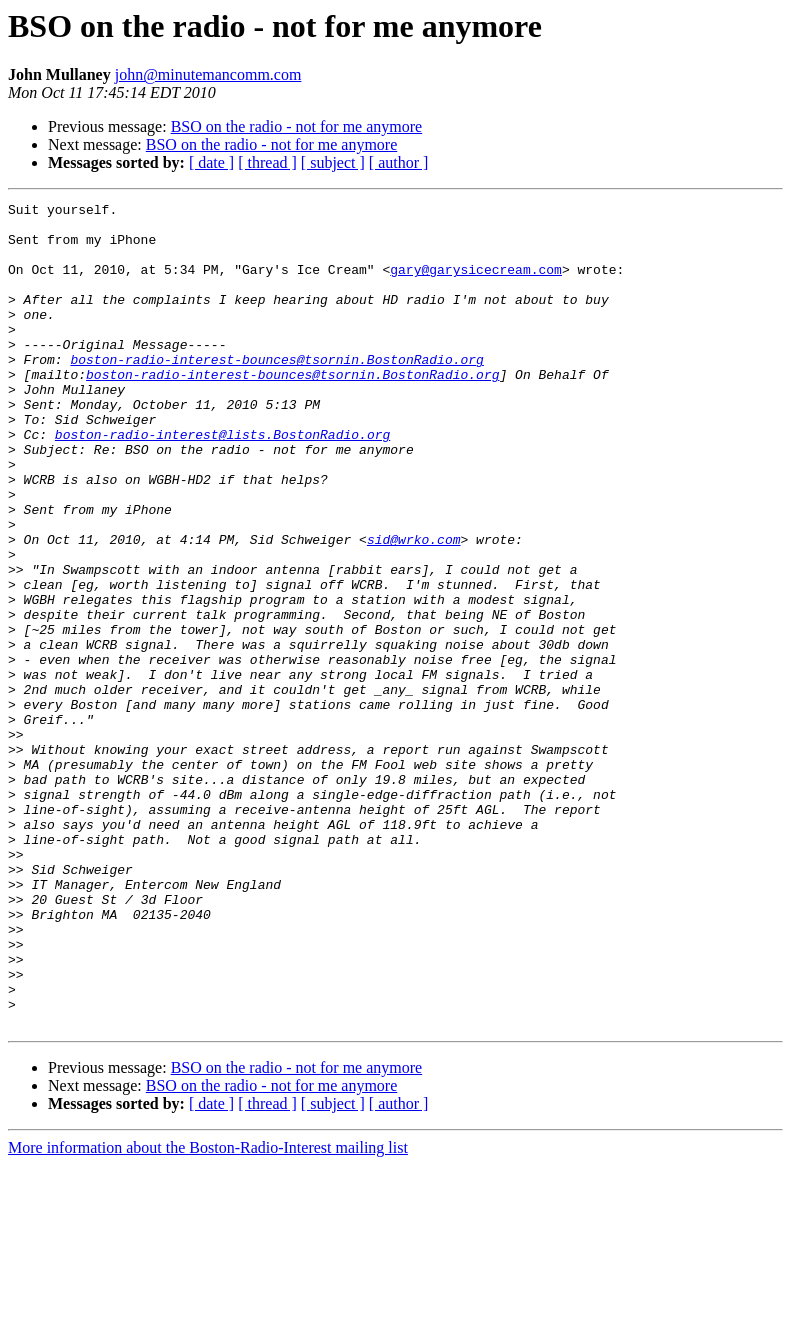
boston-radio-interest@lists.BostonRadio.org (222, 482)
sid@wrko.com (414, 608)
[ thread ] (267, 162)
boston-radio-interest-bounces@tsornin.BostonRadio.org (276, 392)
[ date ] (211, 162)
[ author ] (399, 162)
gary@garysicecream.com (476, 284)
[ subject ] (333, 162)
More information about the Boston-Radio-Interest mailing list (208, 1312)
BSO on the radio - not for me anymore (297, 126)
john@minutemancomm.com (208, 74)
